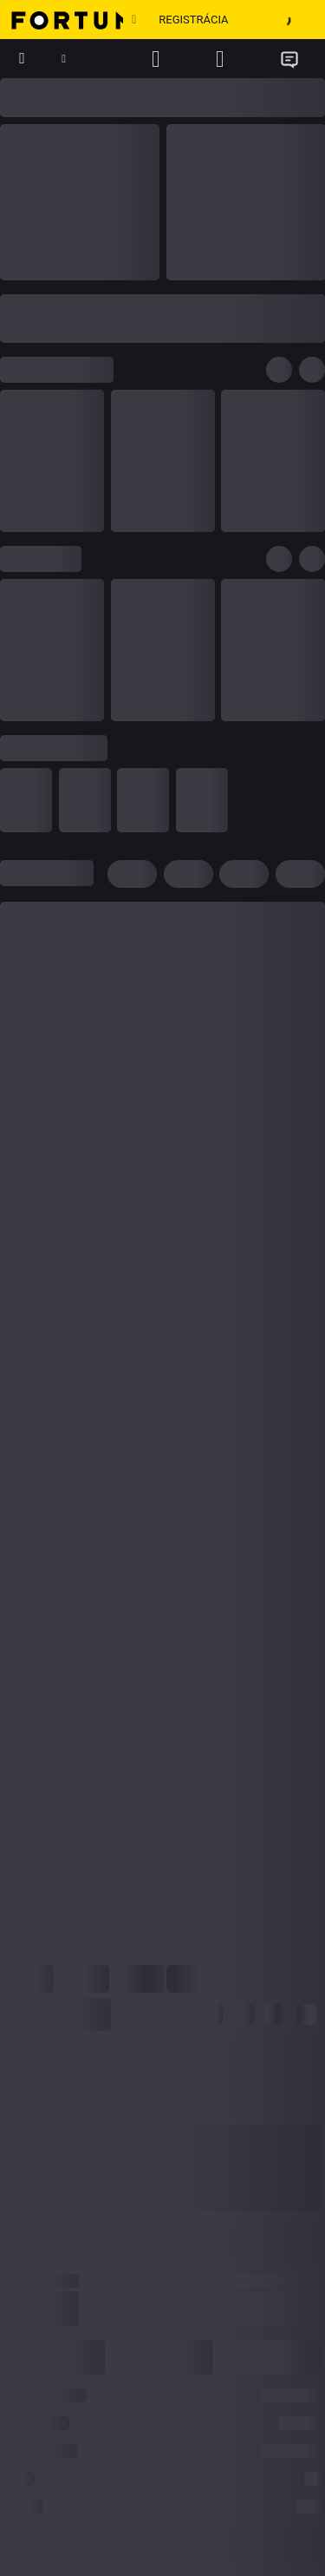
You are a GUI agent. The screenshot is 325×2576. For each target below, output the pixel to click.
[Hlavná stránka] (61, 19)
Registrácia (193, 19)
